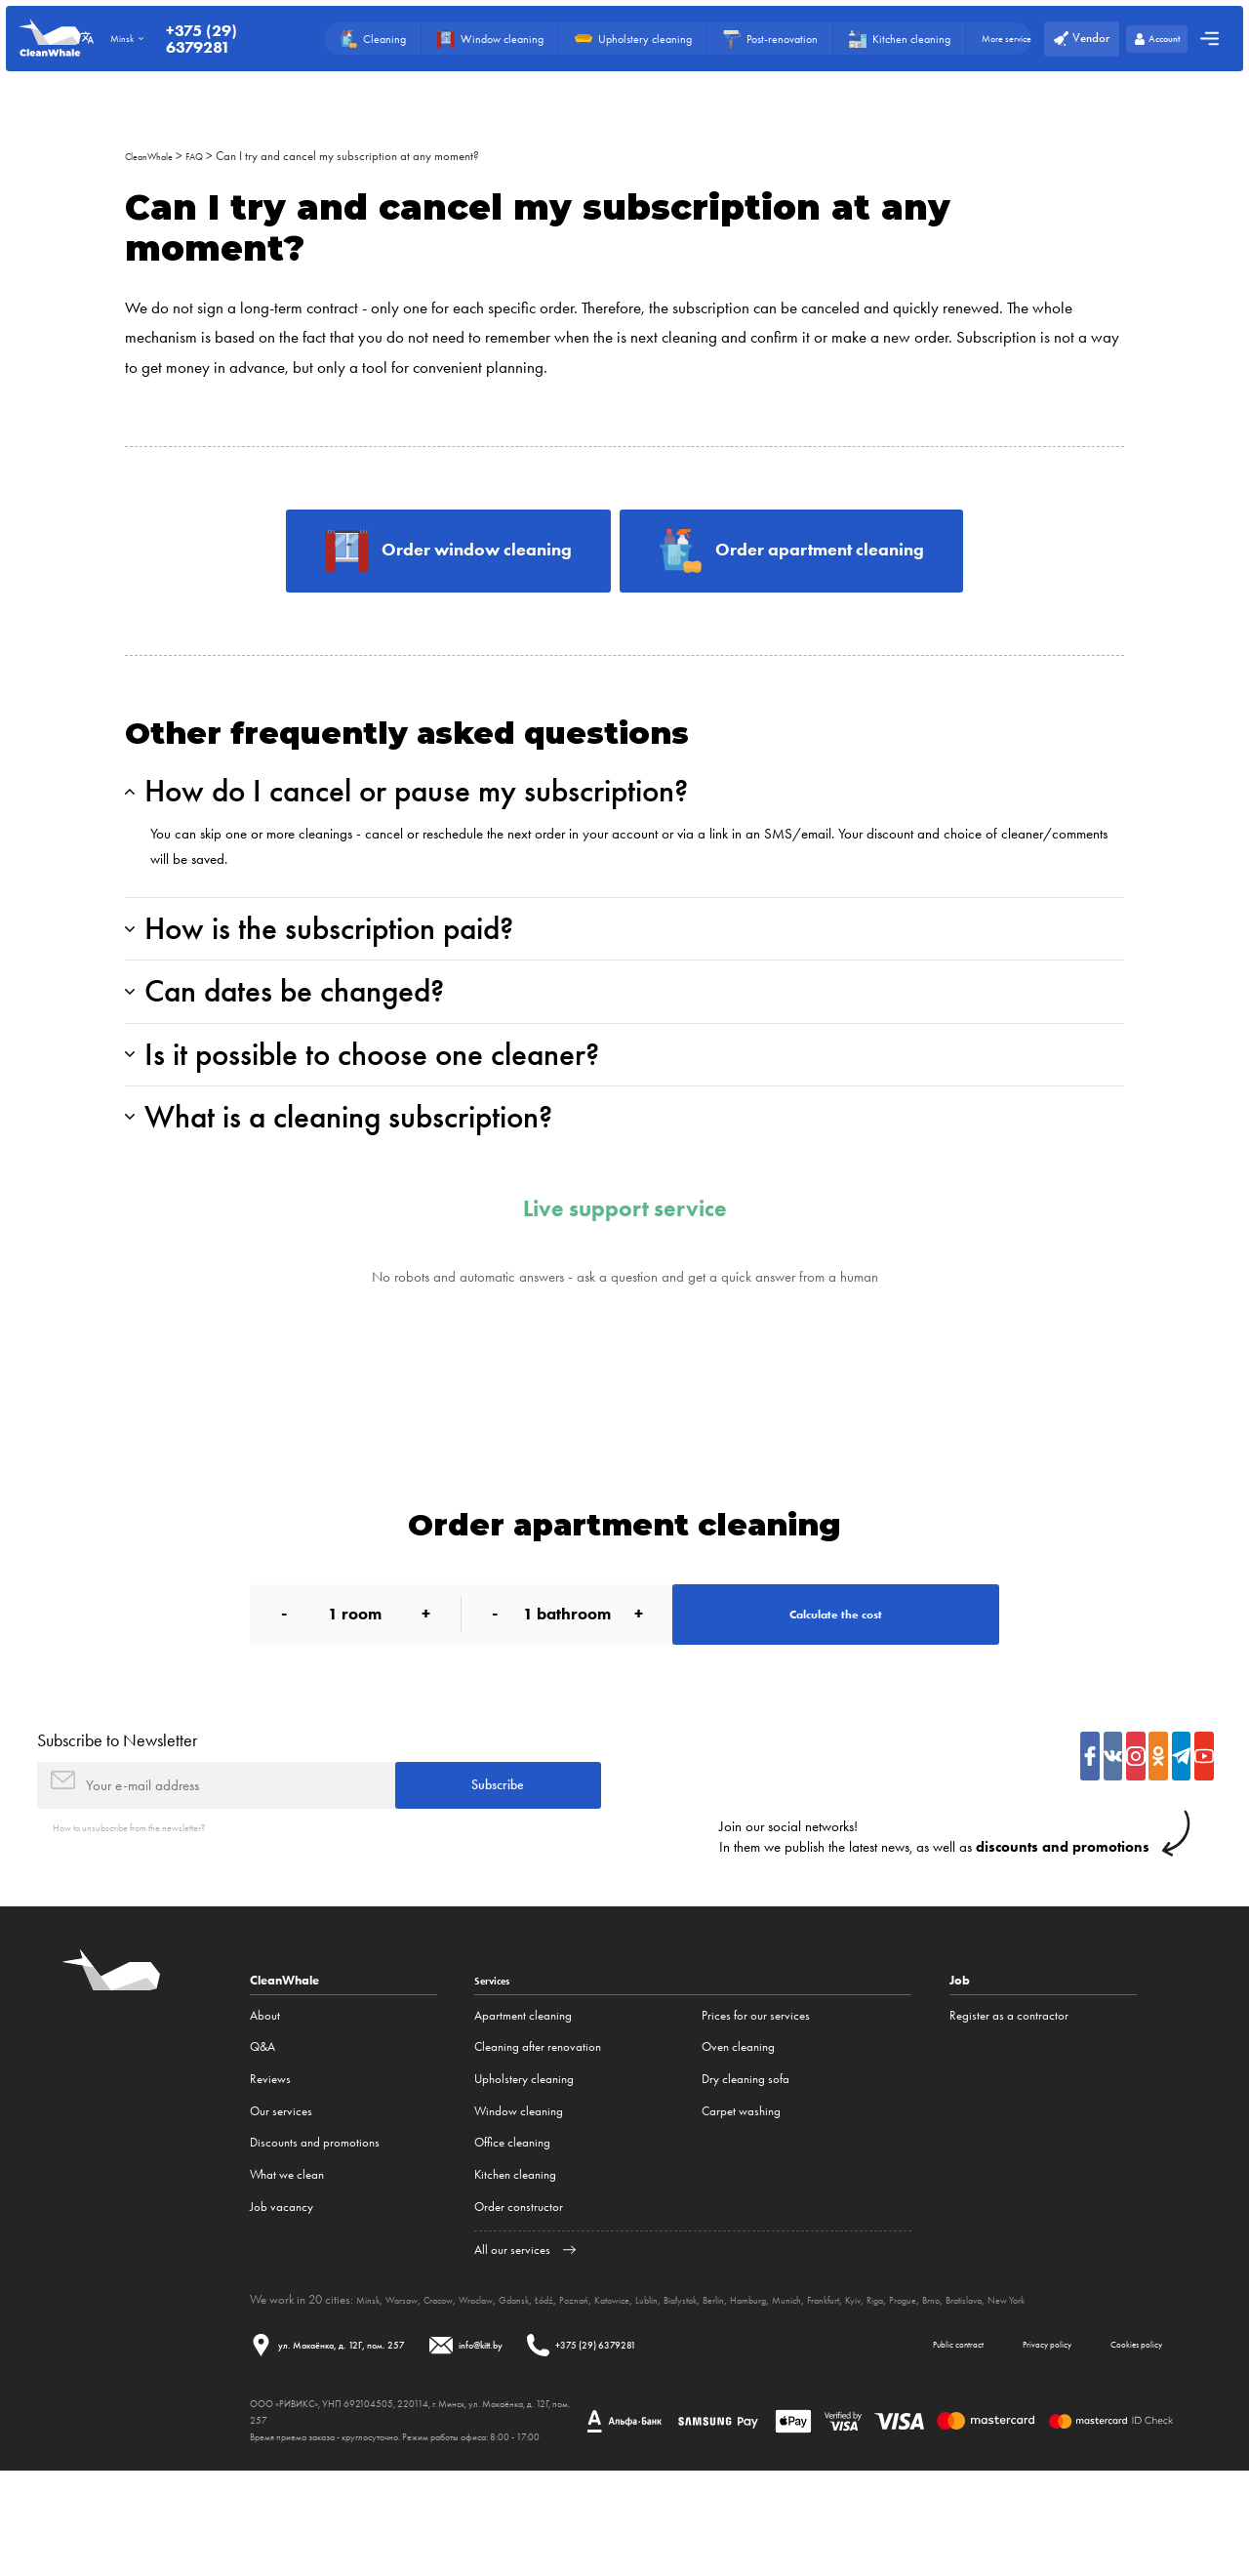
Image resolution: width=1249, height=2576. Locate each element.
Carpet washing (741, 2194)
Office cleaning (512, 2225)
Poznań (630, 2382)
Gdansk (556, 2382)
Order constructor (518, 2289)
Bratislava (1123, 2382)
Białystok (764, 2382)
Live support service (625, 1261)
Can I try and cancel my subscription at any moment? (367, 155)
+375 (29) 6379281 (219, 38)
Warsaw (412, 2382)
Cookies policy (1120, 2445)
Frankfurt (944, 2382)
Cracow (459, 2382)
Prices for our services (756, 2098)
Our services (281, 2194)
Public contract (884, 2445)
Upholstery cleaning (524, 2161)
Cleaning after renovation (537, 2130)
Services (498, 2063)
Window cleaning (518, 2194)
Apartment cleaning (523, 2098)
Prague (1045, 2382)
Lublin (721, 2382)
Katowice (678, 2382)
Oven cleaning (738, 2130)
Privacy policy (1002, 2445)
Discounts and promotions (315, 2225)
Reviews (270, 2161)
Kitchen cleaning (515, 2257)
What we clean (287, 2257)
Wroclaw (508, 2382)
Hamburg (850, 2382)
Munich (898, 2382)
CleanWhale (155, 155)
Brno (1080, 2382)
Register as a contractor (1008, 2098)
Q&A (262, 2130)
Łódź (594, 2382)
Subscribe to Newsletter (117, 1809)
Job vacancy (281, 2289)
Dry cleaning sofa (745, 2161)
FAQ (210, 155)
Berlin (806, 2382)
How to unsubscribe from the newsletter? (153, 1908)
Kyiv (982, 2382)
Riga (1010, 2382)
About (265, 2098)
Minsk (370, 2382)
